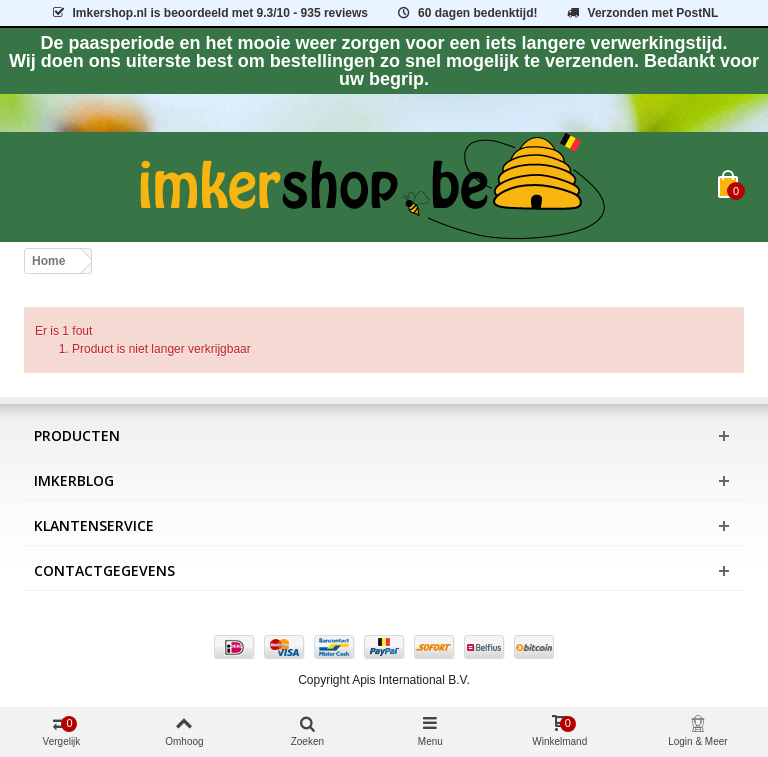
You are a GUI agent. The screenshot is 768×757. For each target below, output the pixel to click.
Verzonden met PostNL (641, 13)
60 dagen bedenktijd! (466, 13)
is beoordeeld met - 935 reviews (209, 13)
